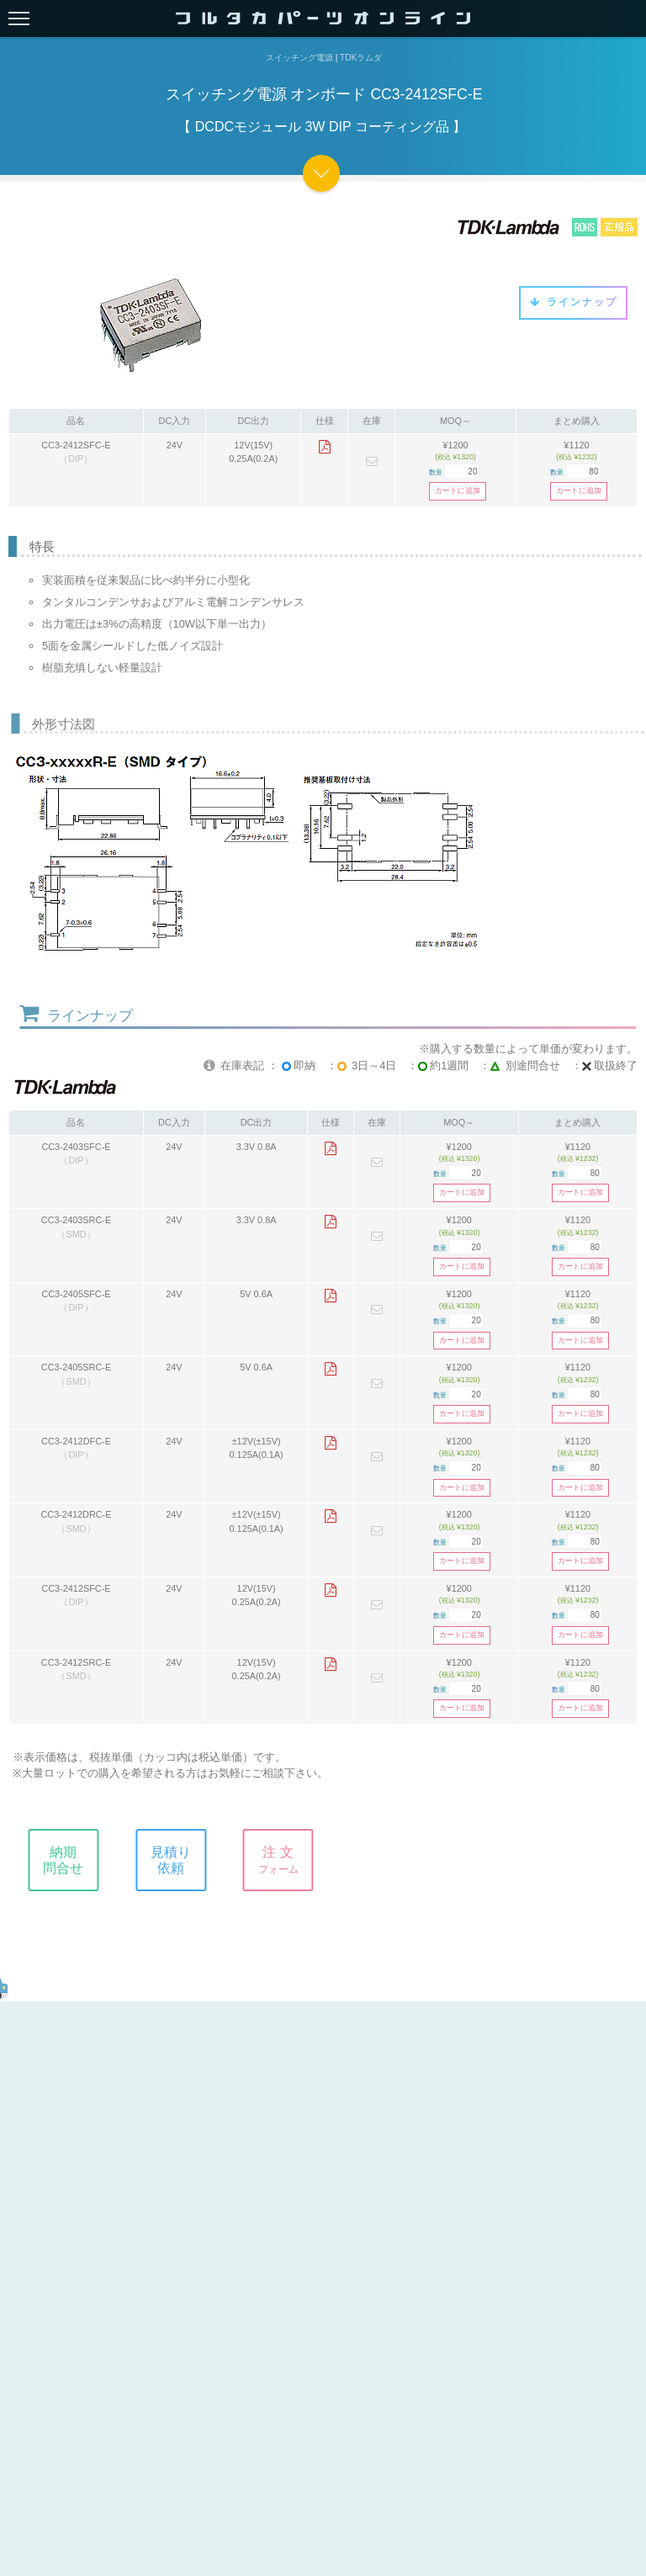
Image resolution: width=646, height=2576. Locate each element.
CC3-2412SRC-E (76, 1662)
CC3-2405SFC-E (75, 1294)
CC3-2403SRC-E (76, 1220)
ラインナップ (573, 302)
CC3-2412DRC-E (75, 1514)
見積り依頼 (178, 1860)
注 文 (286, 1860)
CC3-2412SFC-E (75, 445)
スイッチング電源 (299, 57)
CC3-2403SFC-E (75, 1147)
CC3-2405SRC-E (76, 1367)
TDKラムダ (361, 57)
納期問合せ (70, 1860)
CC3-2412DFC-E (76, 1441)
